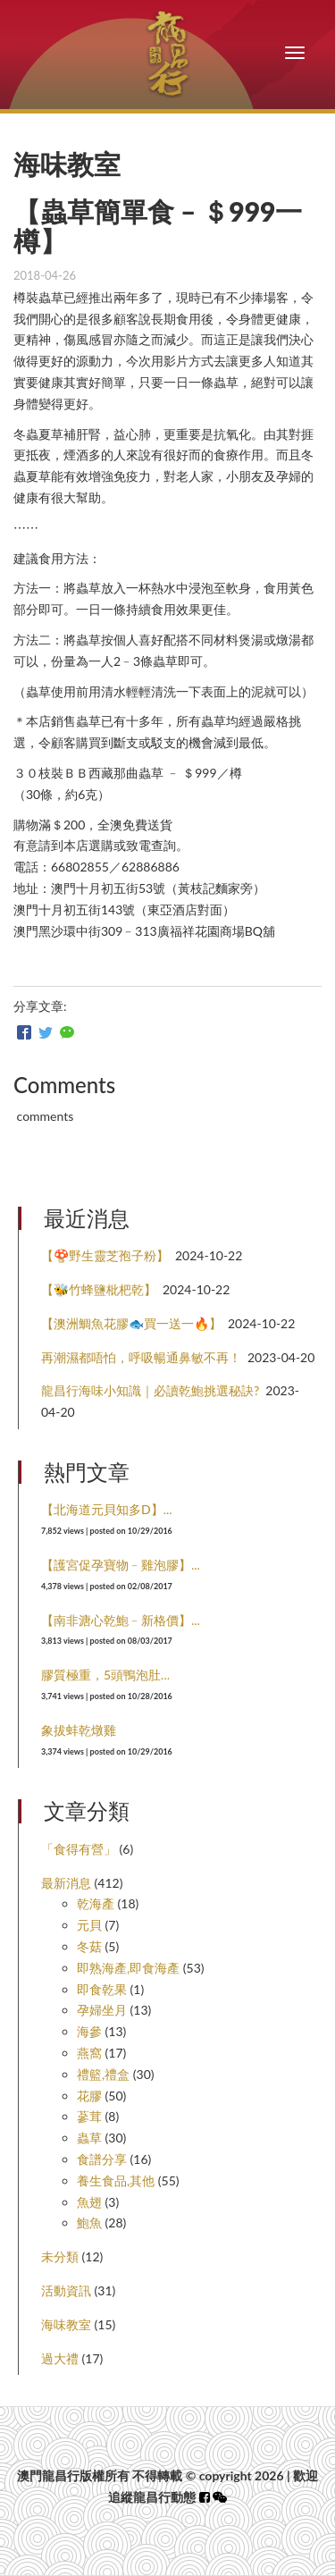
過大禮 (60, 2358)
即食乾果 (102, 1989)
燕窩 (89, 2052)
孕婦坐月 (102, 2009)
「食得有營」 (78, 1848)
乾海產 (95, 1903)
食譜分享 (102, 2159)
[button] (220, 2496)
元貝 (89, 1924)
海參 (89, 2031)
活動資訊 (66, 2290)
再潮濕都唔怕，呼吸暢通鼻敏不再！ (141, 1357)
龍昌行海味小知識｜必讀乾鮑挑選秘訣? (150, 1390)
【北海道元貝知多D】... (106, 1509)
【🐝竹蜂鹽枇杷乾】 (98, 1289)
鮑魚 (89, 2222)
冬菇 (89, 1946)
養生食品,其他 (116, 2180)
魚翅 (89, 2202)
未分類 (60, 2256)
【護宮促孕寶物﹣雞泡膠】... (120, 1564)
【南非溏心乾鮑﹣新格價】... (120, 1620)
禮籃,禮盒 (103, 2074)
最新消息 (66, 1882)
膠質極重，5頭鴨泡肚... (105, 1674)
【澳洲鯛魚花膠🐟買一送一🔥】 (131, 1323)
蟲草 (89, 2137)
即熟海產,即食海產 (128, 1967)
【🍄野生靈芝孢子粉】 (105, 1255)
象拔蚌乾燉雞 (78, 1730)
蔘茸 (89, 2116)
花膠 (89, 2095)
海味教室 (66, 2324)
